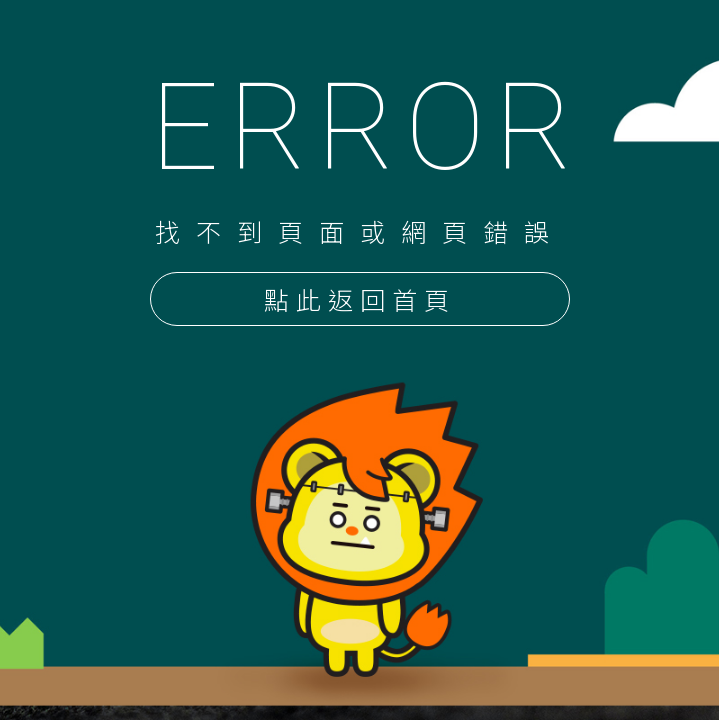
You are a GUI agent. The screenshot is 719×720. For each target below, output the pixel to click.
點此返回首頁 (360, 301)
